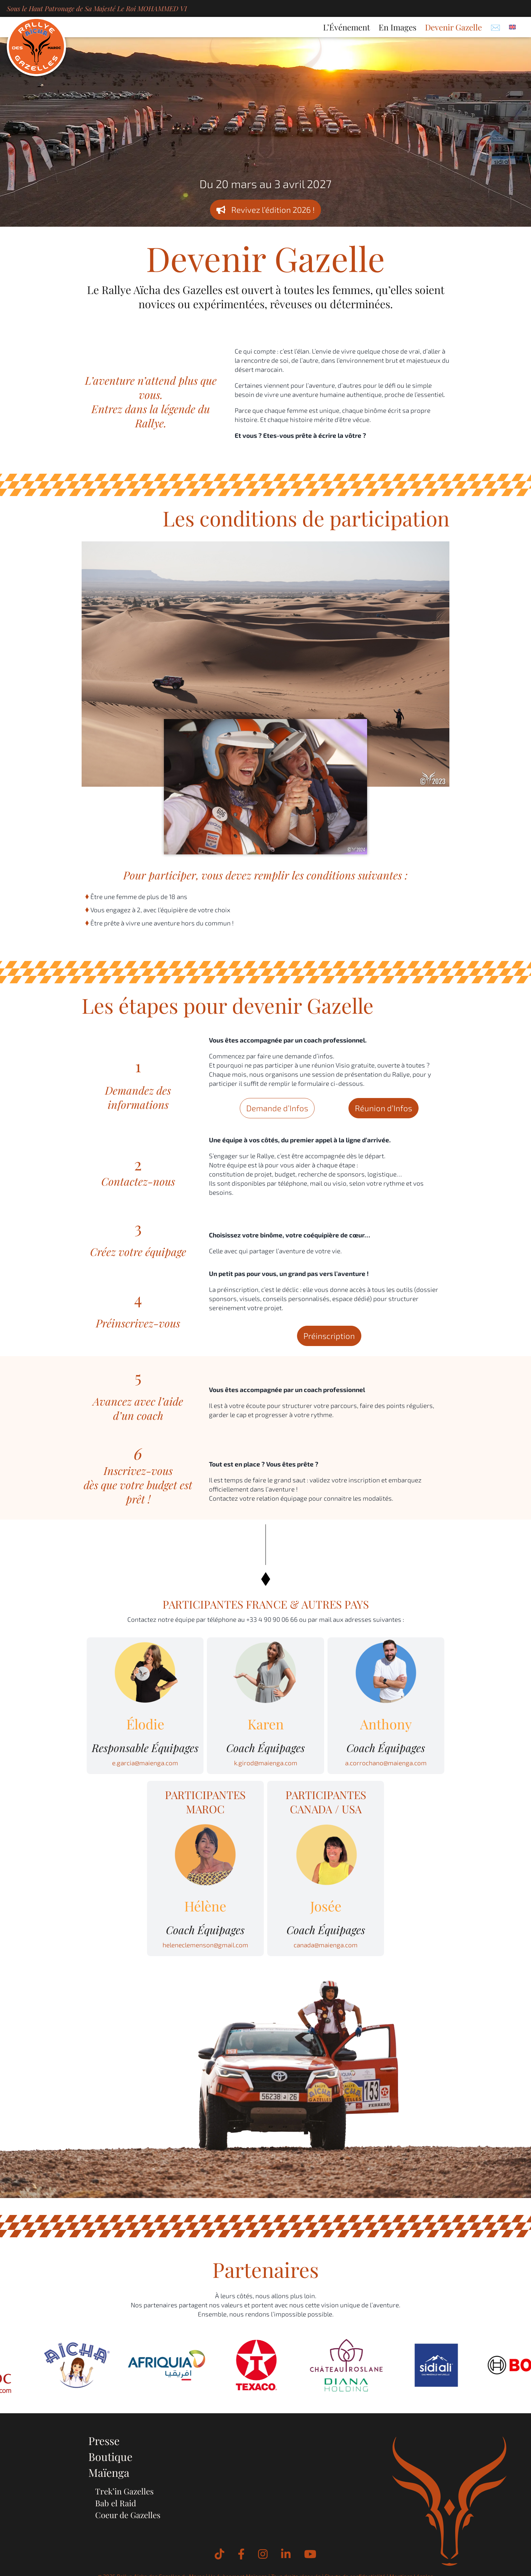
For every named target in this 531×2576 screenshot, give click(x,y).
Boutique (110, 2456)
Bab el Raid (115, 2502)
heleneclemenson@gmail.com (205, 1945)
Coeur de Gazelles (128, 2514)
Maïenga (108, 2472)
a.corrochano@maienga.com (386, 1763)
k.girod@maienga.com (265, 1763)
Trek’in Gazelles (124, 2491)
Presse (104, 2440)
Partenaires (265, 2269)
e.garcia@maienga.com (145, 1763)
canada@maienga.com (326, 1945)
